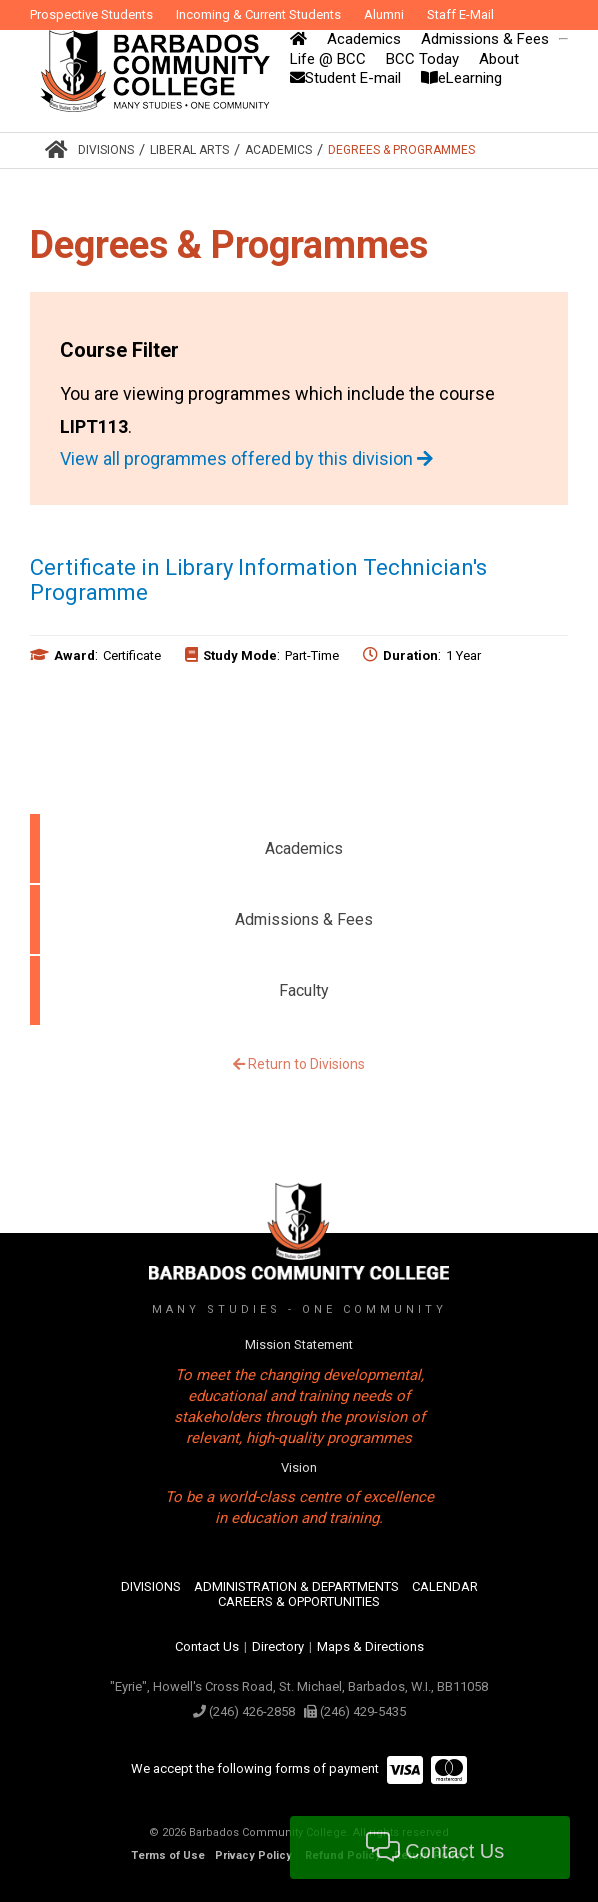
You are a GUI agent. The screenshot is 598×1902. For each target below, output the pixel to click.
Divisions (106, 150)
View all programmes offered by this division (246, 458)
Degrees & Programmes (401, 150)
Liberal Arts (189, 150)
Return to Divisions (299, 1064)
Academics (278, 150)
